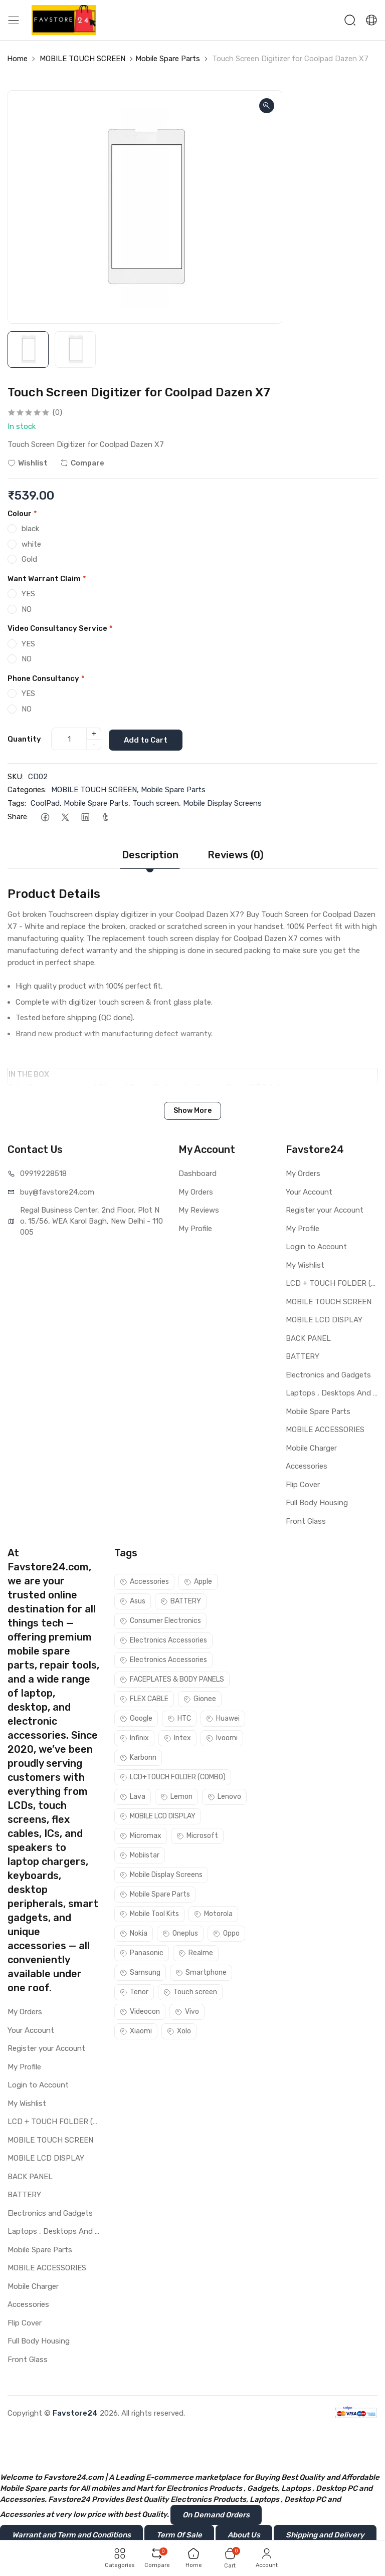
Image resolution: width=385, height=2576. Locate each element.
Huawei (223, 1718)
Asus (132, 1601)
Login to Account (316, 1246)
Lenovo (224, 1796)
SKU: (16, 776)
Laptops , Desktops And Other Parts (331, 1392)
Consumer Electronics (160, 1620)
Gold (29, 559)
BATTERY (302, 1356)
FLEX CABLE (144, 1699)
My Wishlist (305, 1264)
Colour (22, 513)
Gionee (199, 1699)
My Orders (195, 1191)
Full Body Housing (317, 1502)
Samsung (140, 1972)
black (30, 528)
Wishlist (28, 462)
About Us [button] (244, 2534)
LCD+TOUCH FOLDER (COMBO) (173, 1777)
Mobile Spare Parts (167, 58)
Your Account (309, 1191)
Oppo (226, 1933)
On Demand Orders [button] (216, 2514)
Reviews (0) (236, 855)
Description (150, 855)
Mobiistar (139, 1855)
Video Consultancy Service (60, 628)
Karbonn (138, 1757)
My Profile (195, 1228)
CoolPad (45, 802)
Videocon (140, 2011)
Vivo (187, 2011)
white (31, 544)
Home (17, 58)
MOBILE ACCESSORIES (325, 1429)
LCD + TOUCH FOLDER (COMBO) (331, 1283)
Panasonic (141, 1953)
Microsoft (197, 1835)
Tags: (17, 802)
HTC (179, 1718)
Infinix (134, 1738)
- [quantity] (94, 744)
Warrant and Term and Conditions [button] (71, 2534)
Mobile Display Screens (222, 802)
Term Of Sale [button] (179, 2534)
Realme (195, 1953)
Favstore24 (75, 2413)
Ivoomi (222, 1738)
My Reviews (198, 1210)
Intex (177, 1738)
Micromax (140, 1835)
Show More (192, 1110)
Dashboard (197, 1173)
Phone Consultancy (46, 678)
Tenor (134, 1992)
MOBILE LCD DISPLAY (324, 1319)
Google (136, 1718)
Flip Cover (303, 1484)
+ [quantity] (94, 733)
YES (28, 593)
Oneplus (180, 1933)
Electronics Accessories (163, 1640)
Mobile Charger (311, 1447)
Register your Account (324, 1210)
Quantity (24, 738)
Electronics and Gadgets (328, 1374)
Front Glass (306, 1520)
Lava (132, 1796)
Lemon (176, 1796)
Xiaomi (136, 2031)
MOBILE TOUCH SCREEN (82, 58)
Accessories (306, 1466)
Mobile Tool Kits (149, 1914)
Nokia (133, 1933)
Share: (18, 816)
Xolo (179, 2031)
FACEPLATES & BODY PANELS (172, 1679)
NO (27, 609)
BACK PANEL (308, 1337)
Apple (198, 1581)
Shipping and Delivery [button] (325, 2534)
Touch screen (155, 802)
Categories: (27, 789)
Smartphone (201, 1972)
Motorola (213, 1914)
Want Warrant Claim (47, 578)
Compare (82, 462)
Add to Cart (148, 739)
